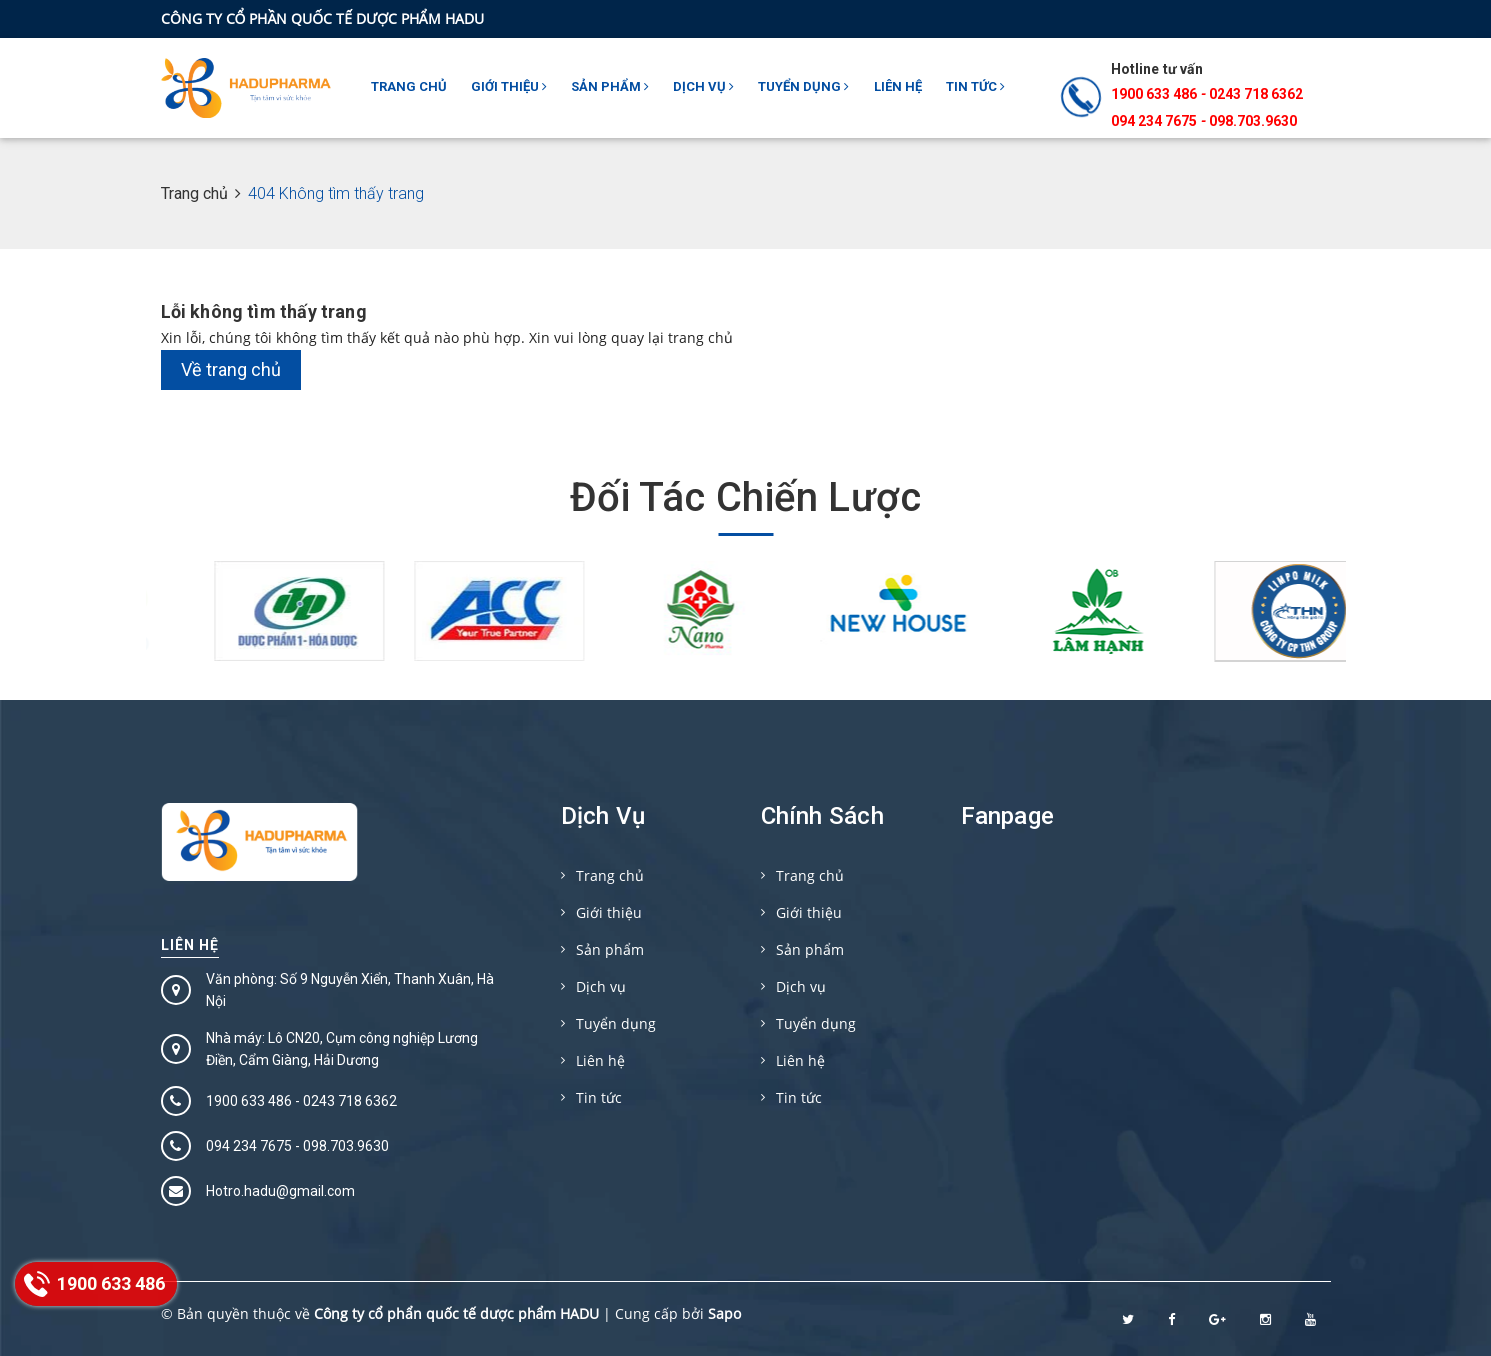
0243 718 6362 (1256, 94)
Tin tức (975, 86)
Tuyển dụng (803, 86)
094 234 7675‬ (1154, 121)
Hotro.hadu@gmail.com (280, 1191)
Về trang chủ (231, 369)
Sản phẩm (610, 86)
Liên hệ (898, 86)
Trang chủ (409, 86)
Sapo (724, 1313)
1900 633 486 (1154, 94)
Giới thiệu (509, 86)
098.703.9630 (1253, 121)
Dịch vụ (703, 86)
